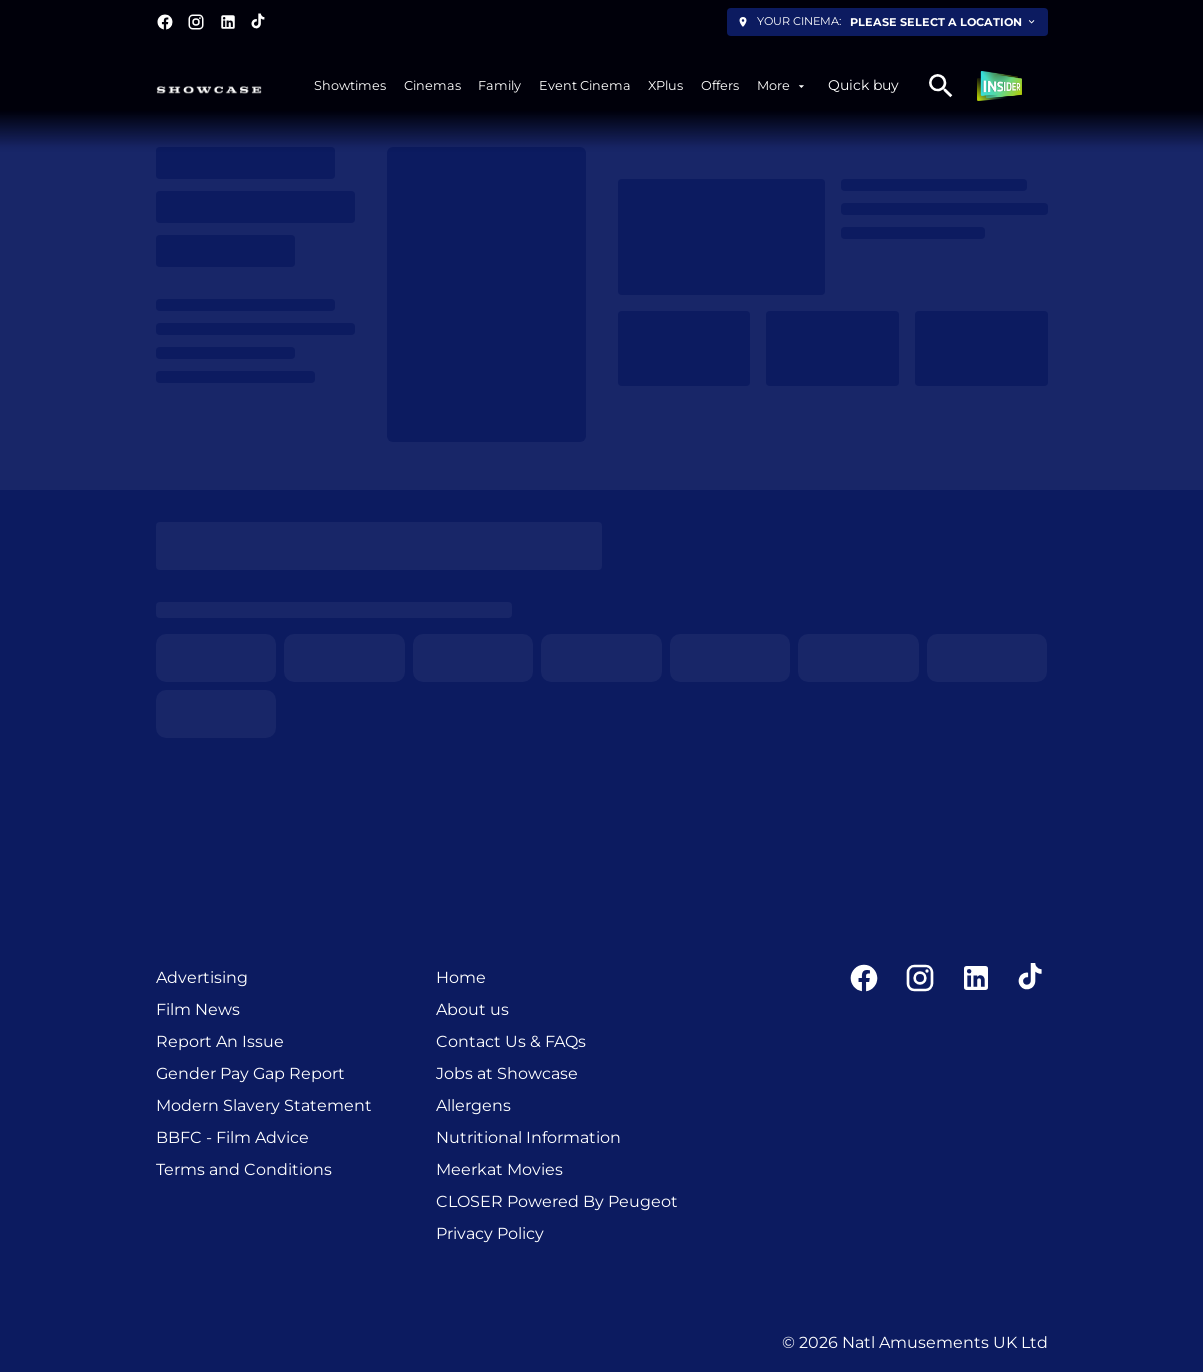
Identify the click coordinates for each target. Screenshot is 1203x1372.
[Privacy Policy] (490, 1234)
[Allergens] (473, 1106)
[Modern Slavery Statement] (264, 1106)
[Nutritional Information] (528, 1138)
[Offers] (720, 85)
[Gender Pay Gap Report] (250, 1074)
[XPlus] (665, 85)
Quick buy (863, 85)
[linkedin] (228, 22)
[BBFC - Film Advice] (232, 1138)
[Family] (499, 85)
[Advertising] (202, 978)
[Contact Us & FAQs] (511, 1042)
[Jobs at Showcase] (507, 1074)
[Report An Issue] (220, 1042)
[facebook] (165, 22)
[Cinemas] (432, 85)
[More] (782, 85)
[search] (941, 86)
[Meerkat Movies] (499, 1170)
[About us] (472, 1010)
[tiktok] (259, 22)
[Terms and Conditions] (244, 1170)
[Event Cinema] (585, 85)
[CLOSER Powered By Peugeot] (557, 1202)
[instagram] (196, 22)
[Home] (461, 978)
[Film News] (198, 1010)
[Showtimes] (350, 85)
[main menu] (560, 85)
